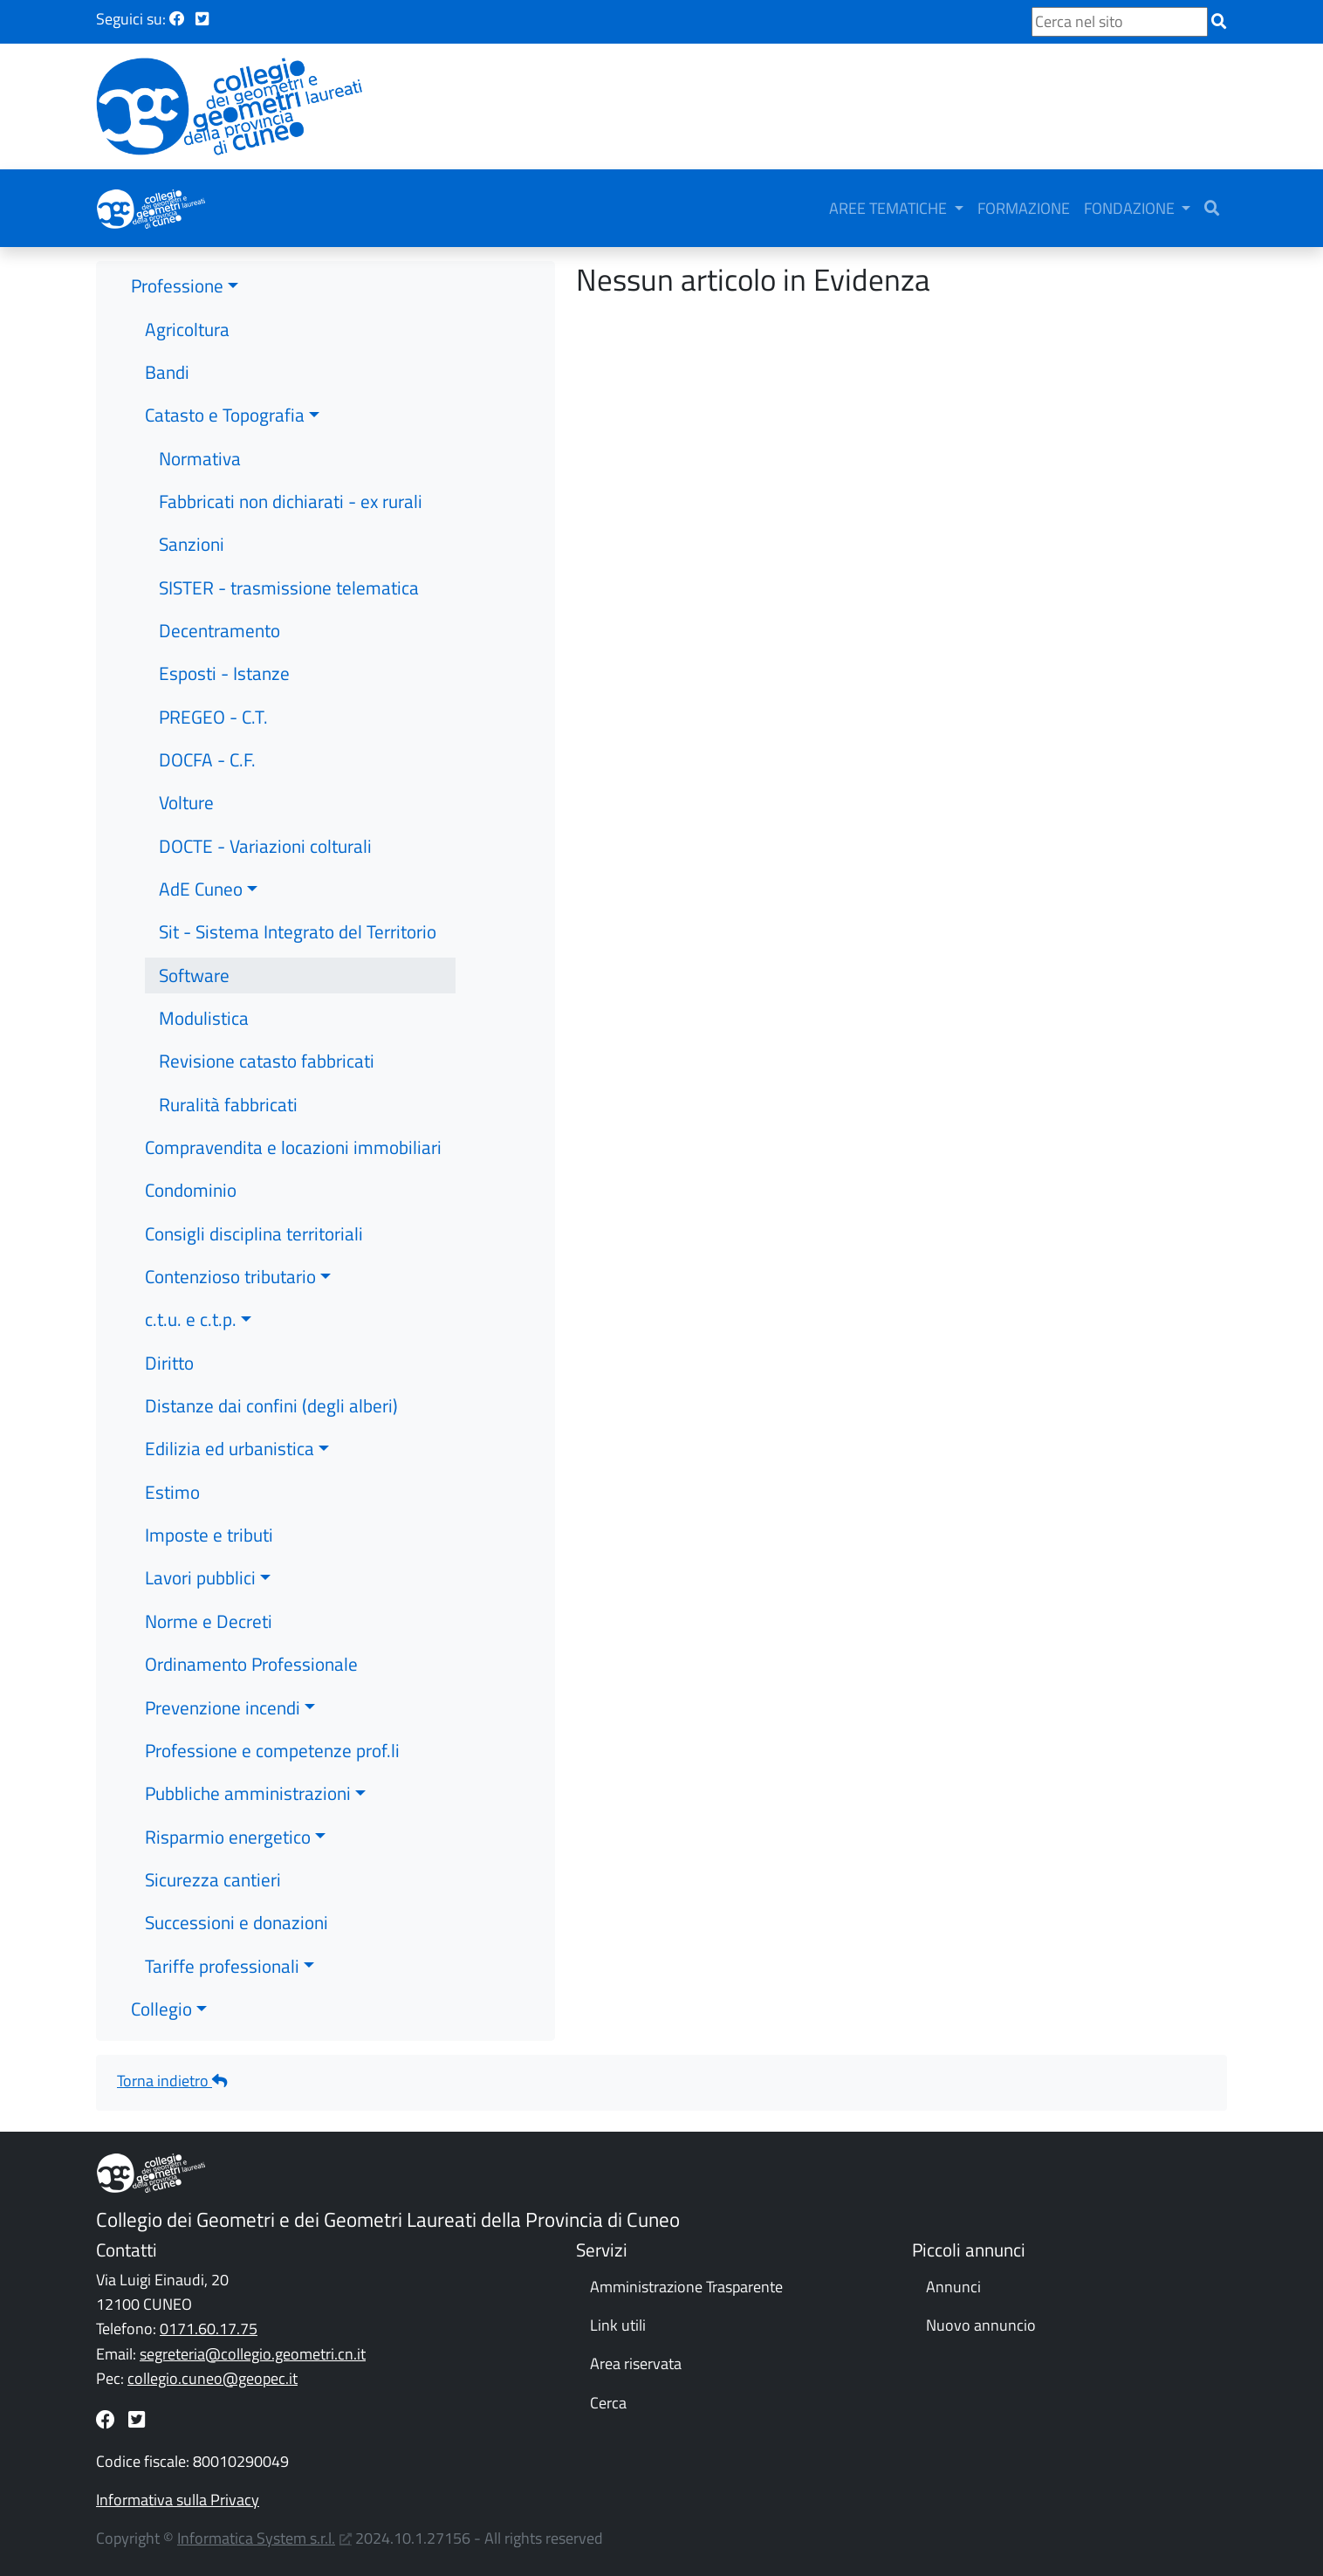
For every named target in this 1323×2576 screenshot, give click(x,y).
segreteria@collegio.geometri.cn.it (253, 2343)
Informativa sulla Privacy (177, 2489)
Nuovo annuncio (981, 2315)
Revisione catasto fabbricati (266, 1051)
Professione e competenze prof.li (272, 1740)
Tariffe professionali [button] (222, 1955)
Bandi (167, 361)
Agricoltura (187, 319)
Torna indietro (172, 2070)
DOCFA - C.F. (207, 749)
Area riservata (636, 2354)
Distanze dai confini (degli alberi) (271, 1395)
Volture (186, 792)
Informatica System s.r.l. (256, 2528)
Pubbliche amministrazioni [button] (248, 1782)
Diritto (169, 1352)
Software (194, 965)
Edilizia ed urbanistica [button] (229, 1439)
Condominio (190, 1180)
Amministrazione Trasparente (686, 2276)
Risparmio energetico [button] (228, 1826)
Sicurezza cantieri (213, 1869)
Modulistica (204, 1007)
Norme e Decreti (208, 1611)
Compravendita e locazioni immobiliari (293, 1137)
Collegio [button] (161, 1998)
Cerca (608, 2392)
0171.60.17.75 (208, 2319)
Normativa (200, 448)
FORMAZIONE (1053, 203)
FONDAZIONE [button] (1161, 203)
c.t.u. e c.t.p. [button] (190, 1309)
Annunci (953, 2276)
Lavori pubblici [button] (200, 1568)
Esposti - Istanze (224, 663)
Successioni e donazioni (236, 1912)
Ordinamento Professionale (251, 1653)
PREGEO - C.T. (213, 706)
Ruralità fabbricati (228, 1094)
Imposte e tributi (209, 1524)
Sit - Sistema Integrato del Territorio (297, 922)
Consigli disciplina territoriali (254, 1223)
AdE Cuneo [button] (201, 878)
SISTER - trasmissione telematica (289, 577)
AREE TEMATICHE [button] (919, 203)
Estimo (172, 1481)
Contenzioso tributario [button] (230, 1266)
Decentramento (219, 620)
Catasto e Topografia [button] (225, 404)
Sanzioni (191, 533)
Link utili (618, 2315)
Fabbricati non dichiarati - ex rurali (290, 491)
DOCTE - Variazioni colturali (265, 835)
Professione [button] (177, 275)
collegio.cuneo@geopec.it (212, 2368)
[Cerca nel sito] (1120, 22)
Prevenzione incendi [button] (222, 1697)
